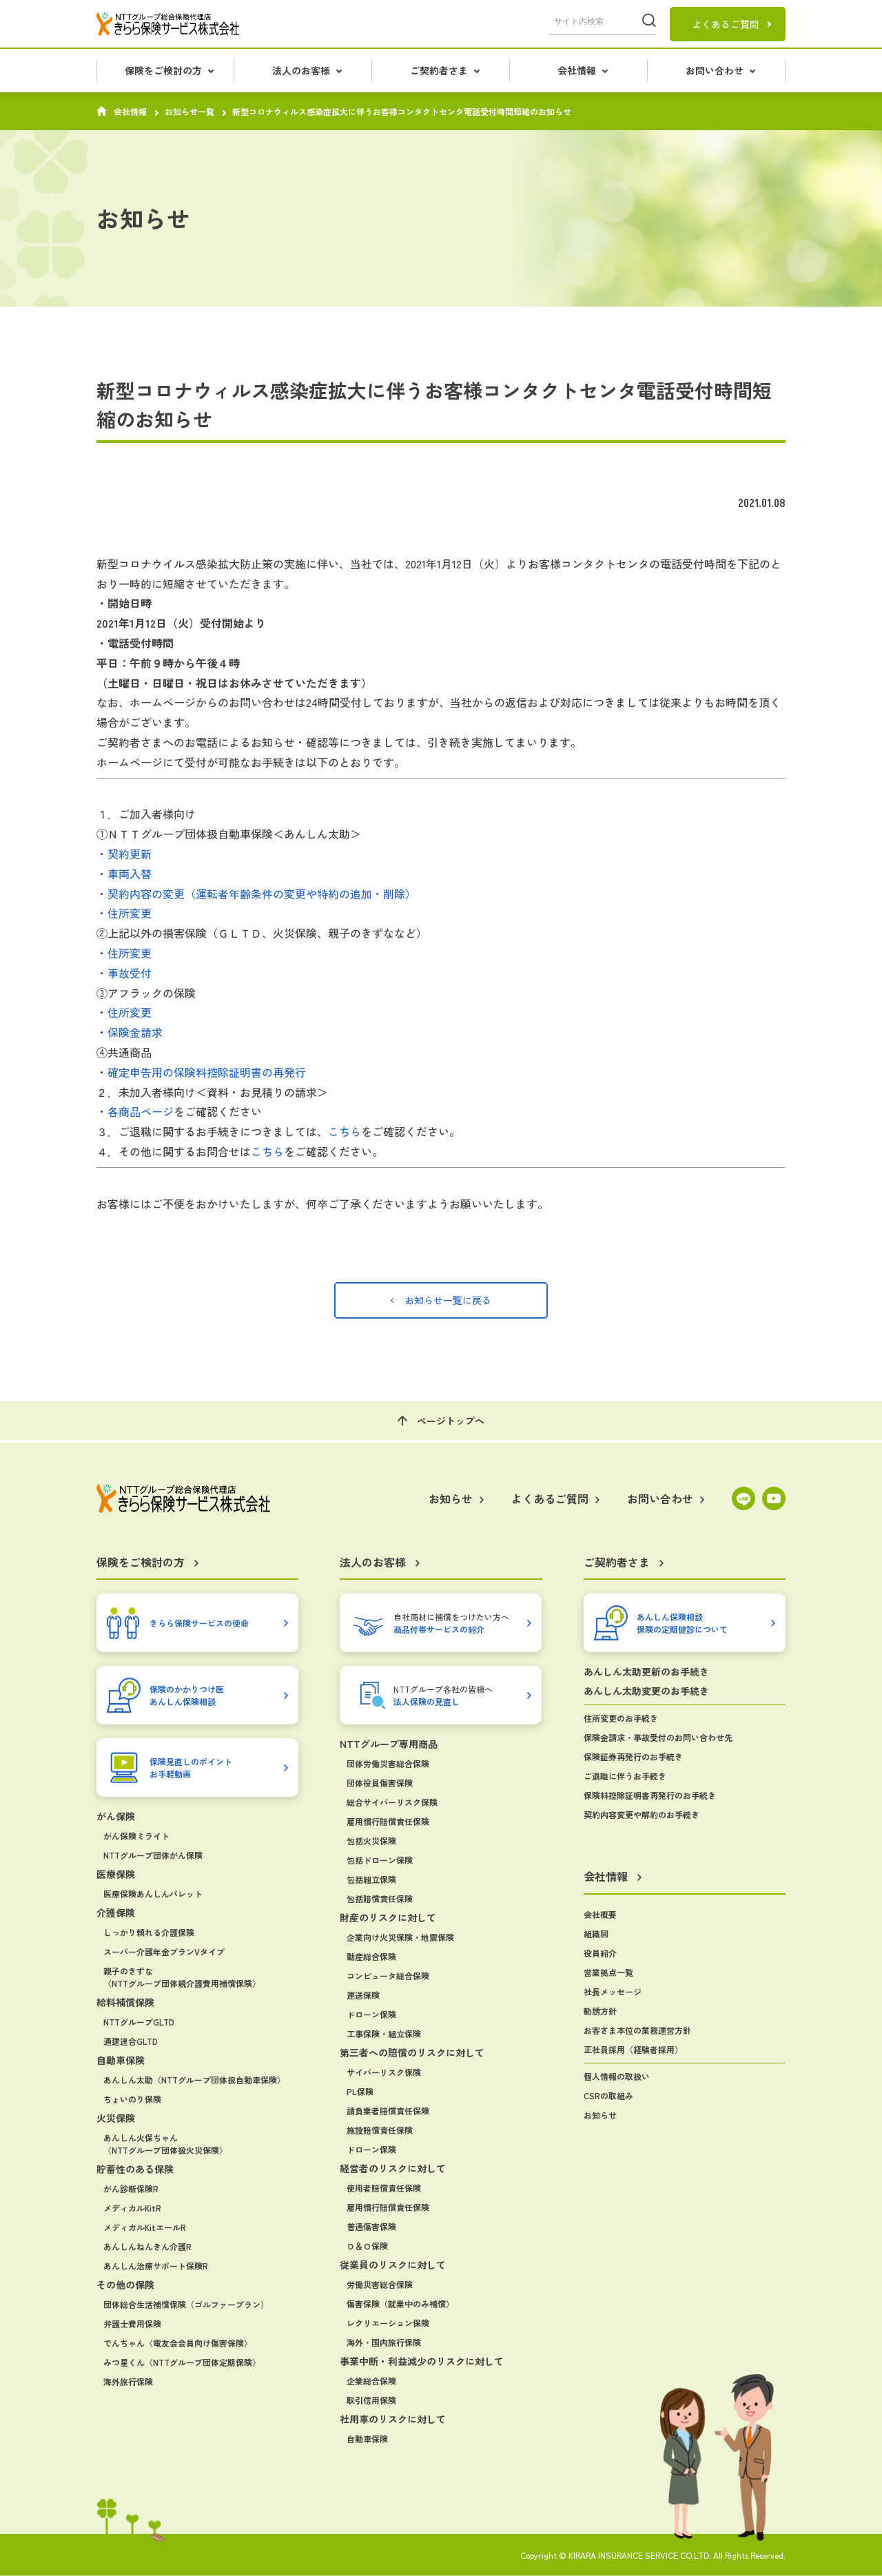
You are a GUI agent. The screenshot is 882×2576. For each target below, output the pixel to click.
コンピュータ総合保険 (388, 1975)
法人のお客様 (301, 70)
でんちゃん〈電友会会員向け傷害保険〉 (177, 2343)
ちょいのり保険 (132, 2099)
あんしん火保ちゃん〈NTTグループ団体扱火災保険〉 (165, 2144)
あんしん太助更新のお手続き (646, 1671)
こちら (344, 1131)
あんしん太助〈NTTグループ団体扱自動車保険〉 (194, 2079)
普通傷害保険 (371, 2226)
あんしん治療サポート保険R (155, 2265)
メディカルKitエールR (144, 2227)
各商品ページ (140, 1111)
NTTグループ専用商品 (389, 1744)
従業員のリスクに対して (393, 2264)
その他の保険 (125, 2284)
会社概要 (600, 1914)
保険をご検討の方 (163, 70)
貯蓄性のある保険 (135, 2169)
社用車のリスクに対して (393, 2419)
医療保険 (115, 1874)
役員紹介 (600, 1953)
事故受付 (129, 973)
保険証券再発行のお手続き (633, 1756)
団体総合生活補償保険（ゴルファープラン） (186, 2304)
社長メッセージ (613, 1991)
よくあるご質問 (725, 24)
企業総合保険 (371, 2381)
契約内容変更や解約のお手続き (641, 1814)
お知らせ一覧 (189, 111)
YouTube (774, 1498)
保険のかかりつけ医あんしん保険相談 (187, 1695)
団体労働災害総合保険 (388, 1763)
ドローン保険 (371, 2014)
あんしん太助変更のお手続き (646, 1691)
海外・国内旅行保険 (384, 2342)
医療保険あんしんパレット (153, 1893)
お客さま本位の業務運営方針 (637, 2030)
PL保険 (360, 2091)
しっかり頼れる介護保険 (148, 1932)
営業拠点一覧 (608, 1972)
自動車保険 (120, 2060)
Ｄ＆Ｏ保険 (367, 2246)
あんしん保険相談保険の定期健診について (682, 1623)
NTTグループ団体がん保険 (153, 1855)
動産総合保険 (371, 1956)
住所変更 (129, 913)
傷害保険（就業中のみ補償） (400, 2303)
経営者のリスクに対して (393, 2168)
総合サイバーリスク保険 (392, 1802)
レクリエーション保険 (388, 2323)
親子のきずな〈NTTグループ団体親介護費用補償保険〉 (181, 1977)
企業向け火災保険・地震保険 (400, 1937)
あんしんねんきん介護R (147, 2246)
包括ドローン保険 (380, 1860)
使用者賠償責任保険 (384, 2188)
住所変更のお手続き (621, 1718)
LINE (743, 1498)
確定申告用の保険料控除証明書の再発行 (206, 1072)
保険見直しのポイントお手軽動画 (191, 1767)
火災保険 (115, 2118)
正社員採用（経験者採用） (633, 2049)
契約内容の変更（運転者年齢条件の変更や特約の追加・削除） (261, 893)
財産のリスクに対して (388, 1917)
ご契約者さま (439, 70)
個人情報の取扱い (617, 2076)
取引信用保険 (371, 2400)
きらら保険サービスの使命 (199, 1623)
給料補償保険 (125, 2002)
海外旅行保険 (128, 2381)
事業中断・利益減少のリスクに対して (422, 2361)
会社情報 (576, 70)
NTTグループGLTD (138, 2022)
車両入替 (129, 873)
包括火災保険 (371, 1840)
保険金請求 (135, 1032)
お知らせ (600, 2115)
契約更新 (129, 853)
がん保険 (115, 1816)
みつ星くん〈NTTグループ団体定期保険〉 (181, 2362)
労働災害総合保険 (380, 2284)
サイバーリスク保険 (384, 2072)
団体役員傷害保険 (380, 1783)
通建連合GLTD (130, 2041)
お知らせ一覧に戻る (447, 1300)
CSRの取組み (608, 2095)
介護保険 (115, 1912)
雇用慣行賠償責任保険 (388, 1821)
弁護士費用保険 (132, 2323)
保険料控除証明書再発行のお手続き (650, 1795)
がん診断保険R (130, 2188)
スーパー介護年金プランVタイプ (164, 1951)
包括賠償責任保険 (380, 1898)
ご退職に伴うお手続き (625, 1776)
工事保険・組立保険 (384, 2033)
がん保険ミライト (136, 1836)
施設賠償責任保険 (380, 2130)
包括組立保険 (371, 1879)
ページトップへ (450, 1421)
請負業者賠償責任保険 (388, 2110)
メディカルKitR (132, 2208)
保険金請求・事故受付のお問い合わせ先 (658, 1737)
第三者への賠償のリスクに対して (412, 2052)
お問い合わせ (714, 70)
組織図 (596, 1933)
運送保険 (363, 1995)
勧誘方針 (600, 2011)
